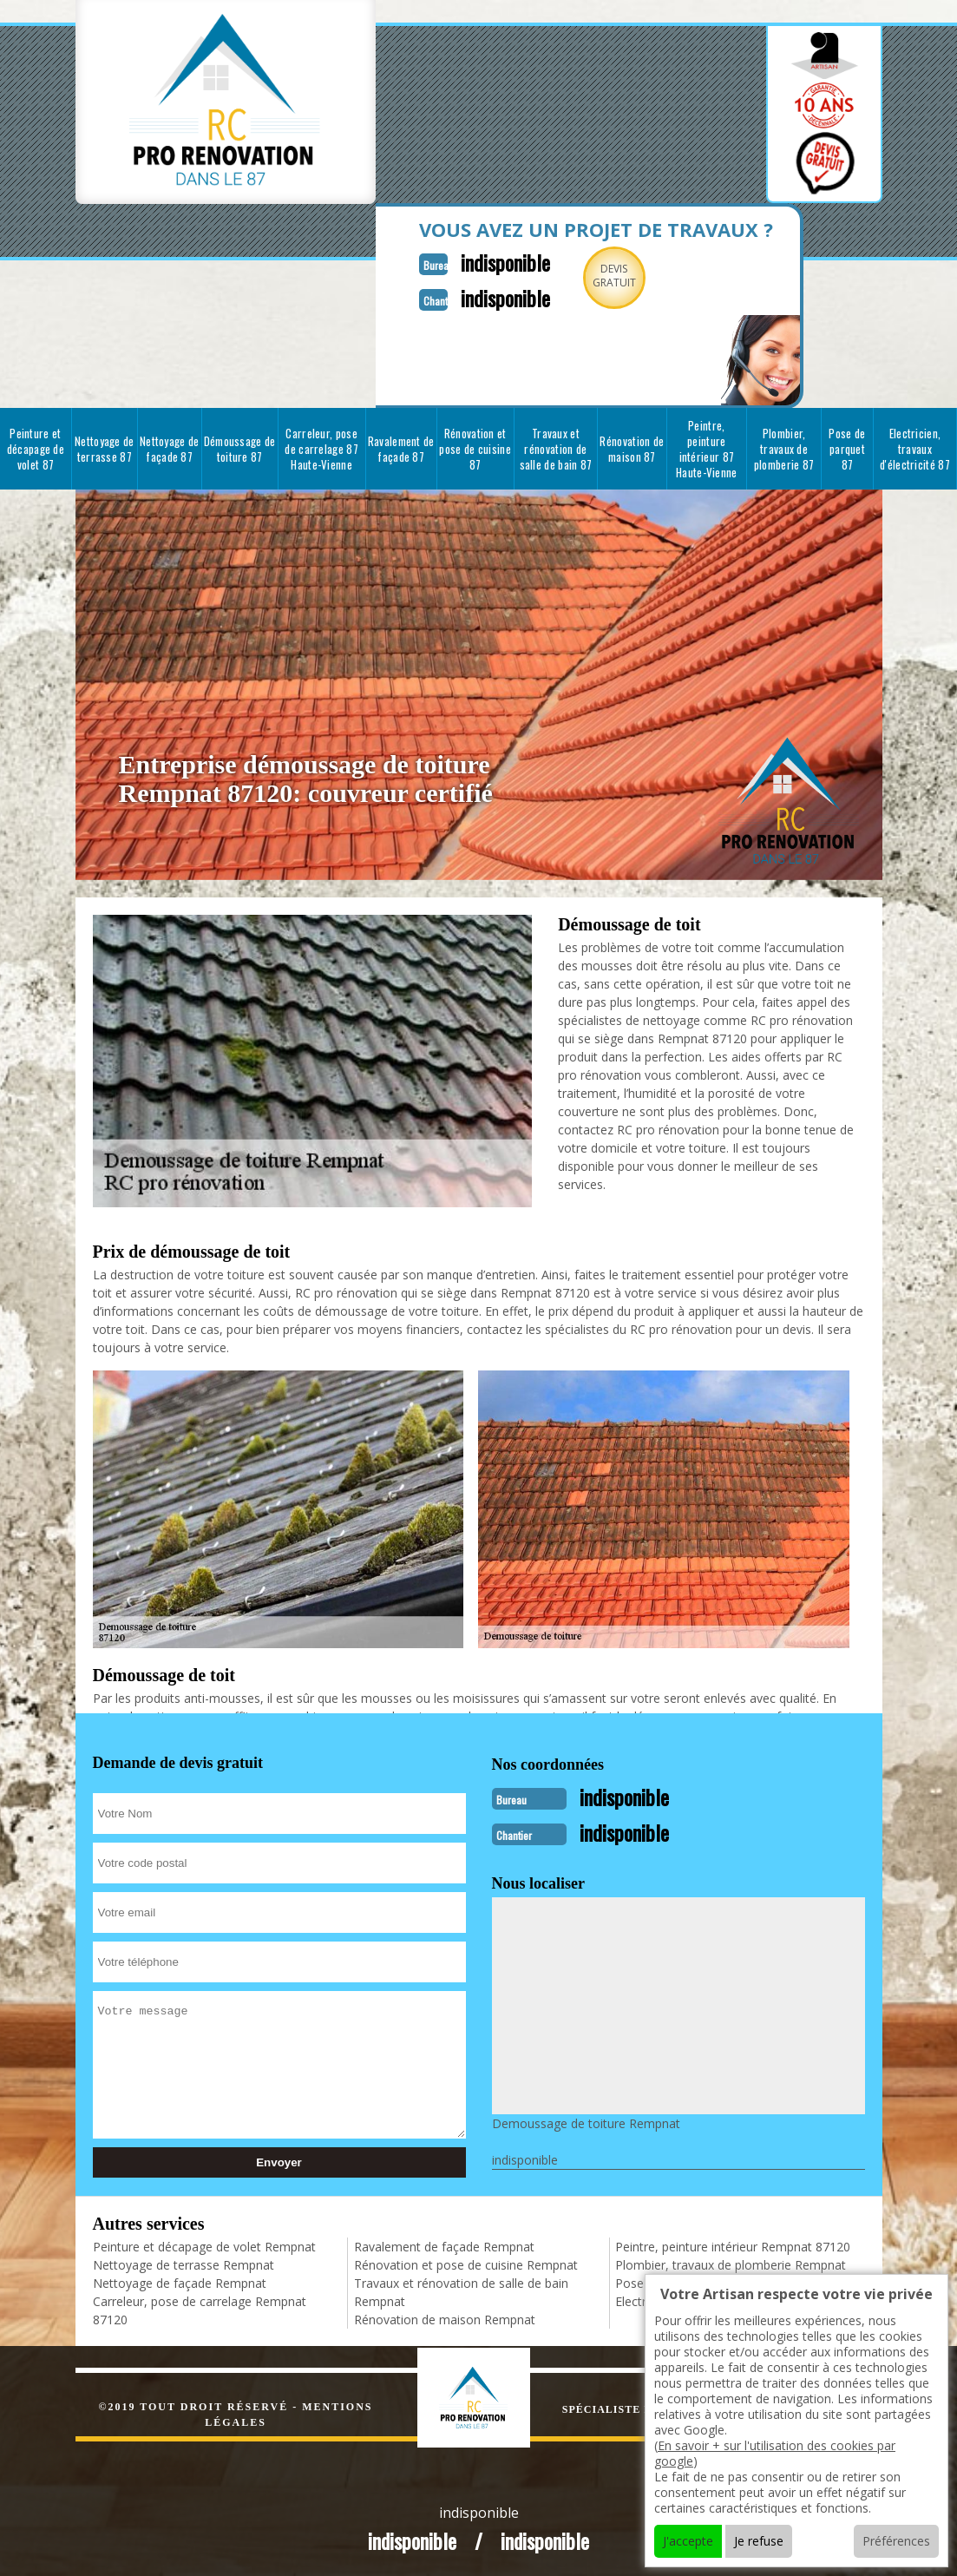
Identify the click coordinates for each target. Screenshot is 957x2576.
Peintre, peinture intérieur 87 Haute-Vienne (706, 447)
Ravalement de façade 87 (401, 446)
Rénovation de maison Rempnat (444, 2316)
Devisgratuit (598, 275)
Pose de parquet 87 (847, 447)
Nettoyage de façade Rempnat (179, 2279)
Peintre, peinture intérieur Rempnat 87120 (732, 2243)
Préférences (896, 2541)
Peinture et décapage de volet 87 (35, 447)
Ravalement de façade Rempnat (444, 2243)
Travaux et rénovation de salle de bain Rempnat (461, 2288)
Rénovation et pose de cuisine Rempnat (466, 2261)
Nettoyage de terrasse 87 (104, 446)
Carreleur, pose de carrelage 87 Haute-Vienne (321, 447)
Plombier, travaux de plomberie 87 (784, 447)
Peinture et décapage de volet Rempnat (204, 2243)
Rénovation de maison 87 (632, 446)
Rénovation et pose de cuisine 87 (475, 447)
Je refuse (758, 2541)
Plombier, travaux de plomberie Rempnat (730, 2261)
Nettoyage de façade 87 (170, 446)
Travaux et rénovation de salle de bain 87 (556, 447)
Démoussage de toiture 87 (240, 446)
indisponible (485, 261)
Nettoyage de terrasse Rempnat (183, 2261)
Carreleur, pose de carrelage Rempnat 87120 (199, 2307)
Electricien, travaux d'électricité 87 (915, 447)
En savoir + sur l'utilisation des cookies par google (774, 2453)
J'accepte (688, 2541)
